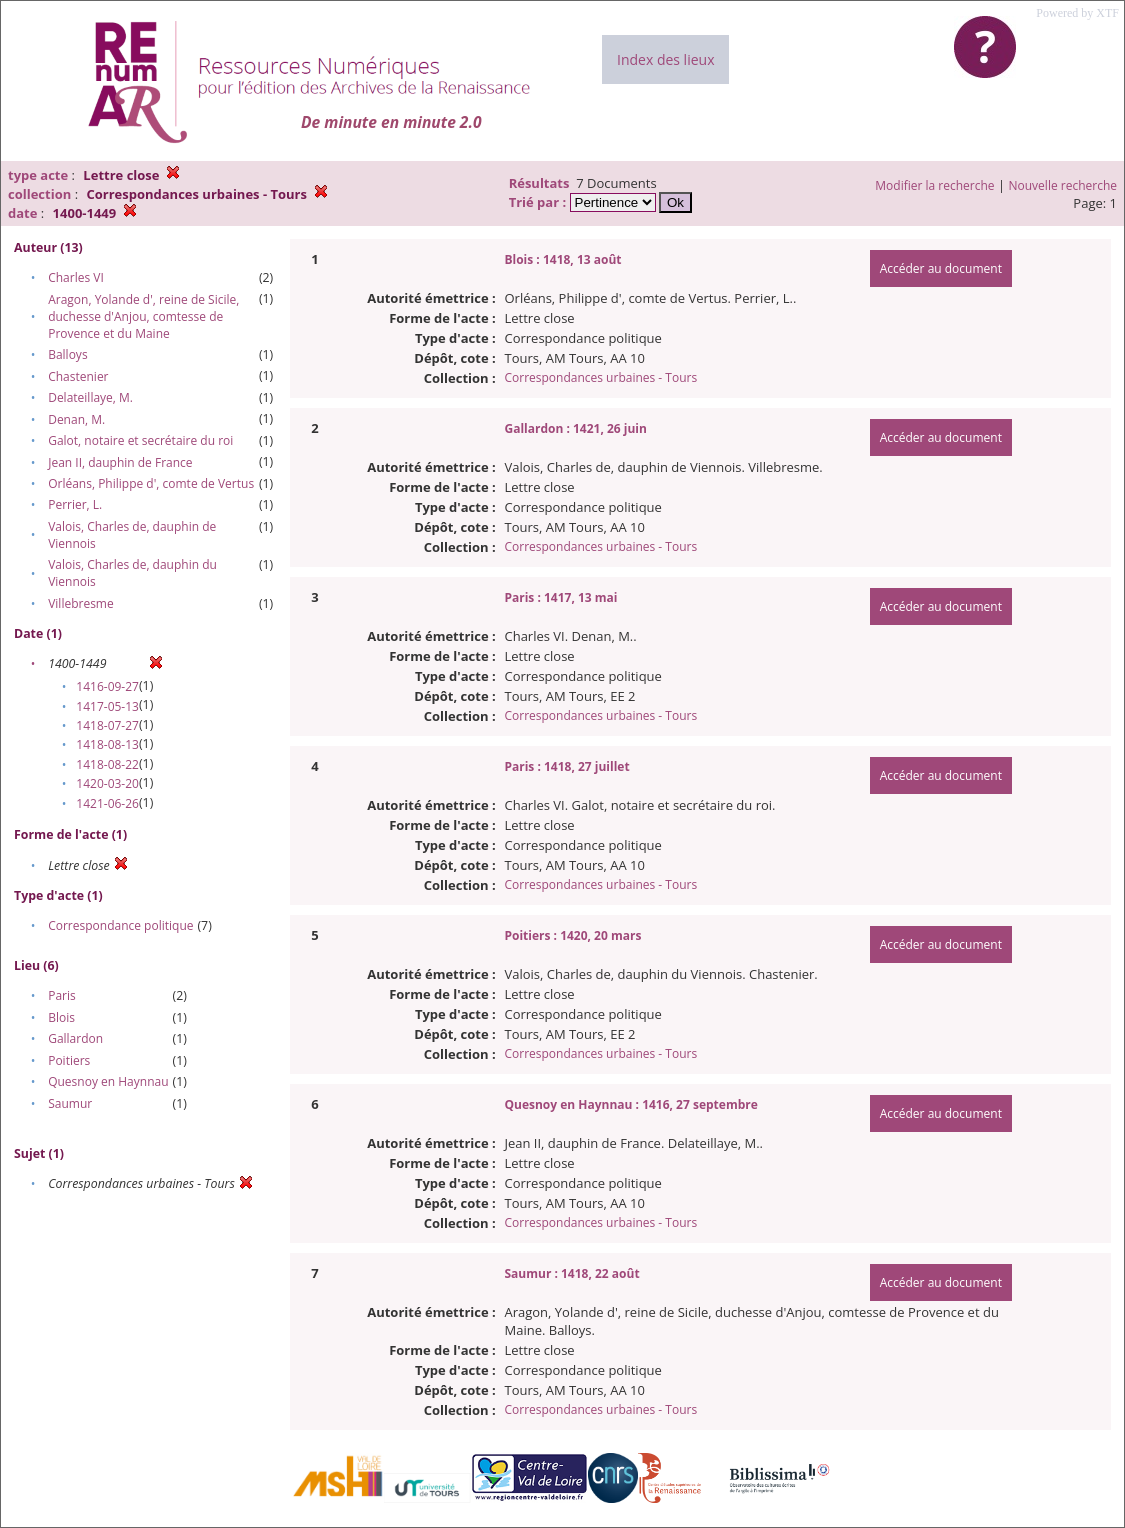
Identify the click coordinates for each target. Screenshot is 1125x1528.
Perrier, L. (75, 504)
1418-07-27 (107, 725)
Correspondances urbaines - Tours (600, 377)
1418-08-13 (107, 744)
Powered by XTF (1077, 13)
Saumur (70, 1103)
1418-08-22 (107, 764)
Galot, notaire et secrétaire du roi (140, 440)
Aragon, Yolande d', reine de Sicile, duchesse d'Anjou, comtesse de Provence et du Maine (143, 316)
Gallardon (75, 1038)
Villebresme (81, 603)
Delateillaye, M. (90, 397)
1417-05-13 (107, 706)
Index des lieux (665, 59)
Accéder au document (941, 268)
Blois (61, 1017)
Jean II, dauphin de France (120, 462)
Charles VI (76, 277)
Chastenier (78, 376)
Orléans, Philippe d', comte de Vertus (151, 483)
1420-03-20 (107, 783)
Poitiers (69, 1060)
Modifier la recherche (934, 185)
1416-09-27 (107, 686)
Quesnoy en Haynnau (108, 1081)
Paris (62, 995)
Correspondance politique (120, 925)
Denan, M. (76, 419)
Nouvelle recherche (1063, 185)
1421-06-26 (107, 803)
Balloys (67, 354)
